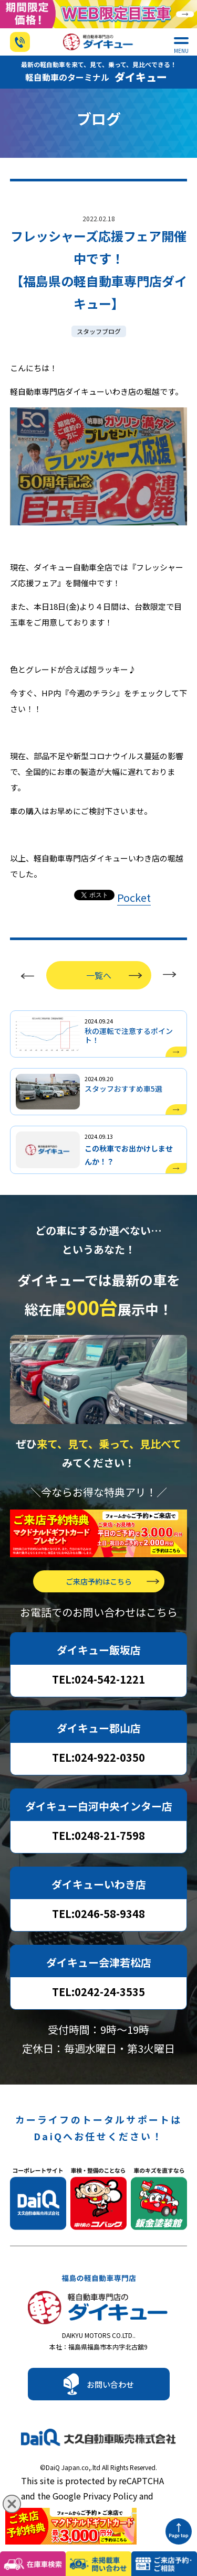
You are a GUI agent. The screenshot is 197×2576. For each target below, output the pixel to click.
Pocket (134, 897)
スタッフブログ (99, 331)
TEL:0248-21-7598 (98, 1835)
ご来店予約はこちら (99, 1581)
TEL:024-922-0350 (98, 1757)
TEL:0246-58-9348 (98, 1913)
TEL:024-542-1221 (98, 1679)
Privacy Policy (110, 2495)
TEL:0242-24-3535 (98, 1991)
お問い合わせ (110, 2384)
